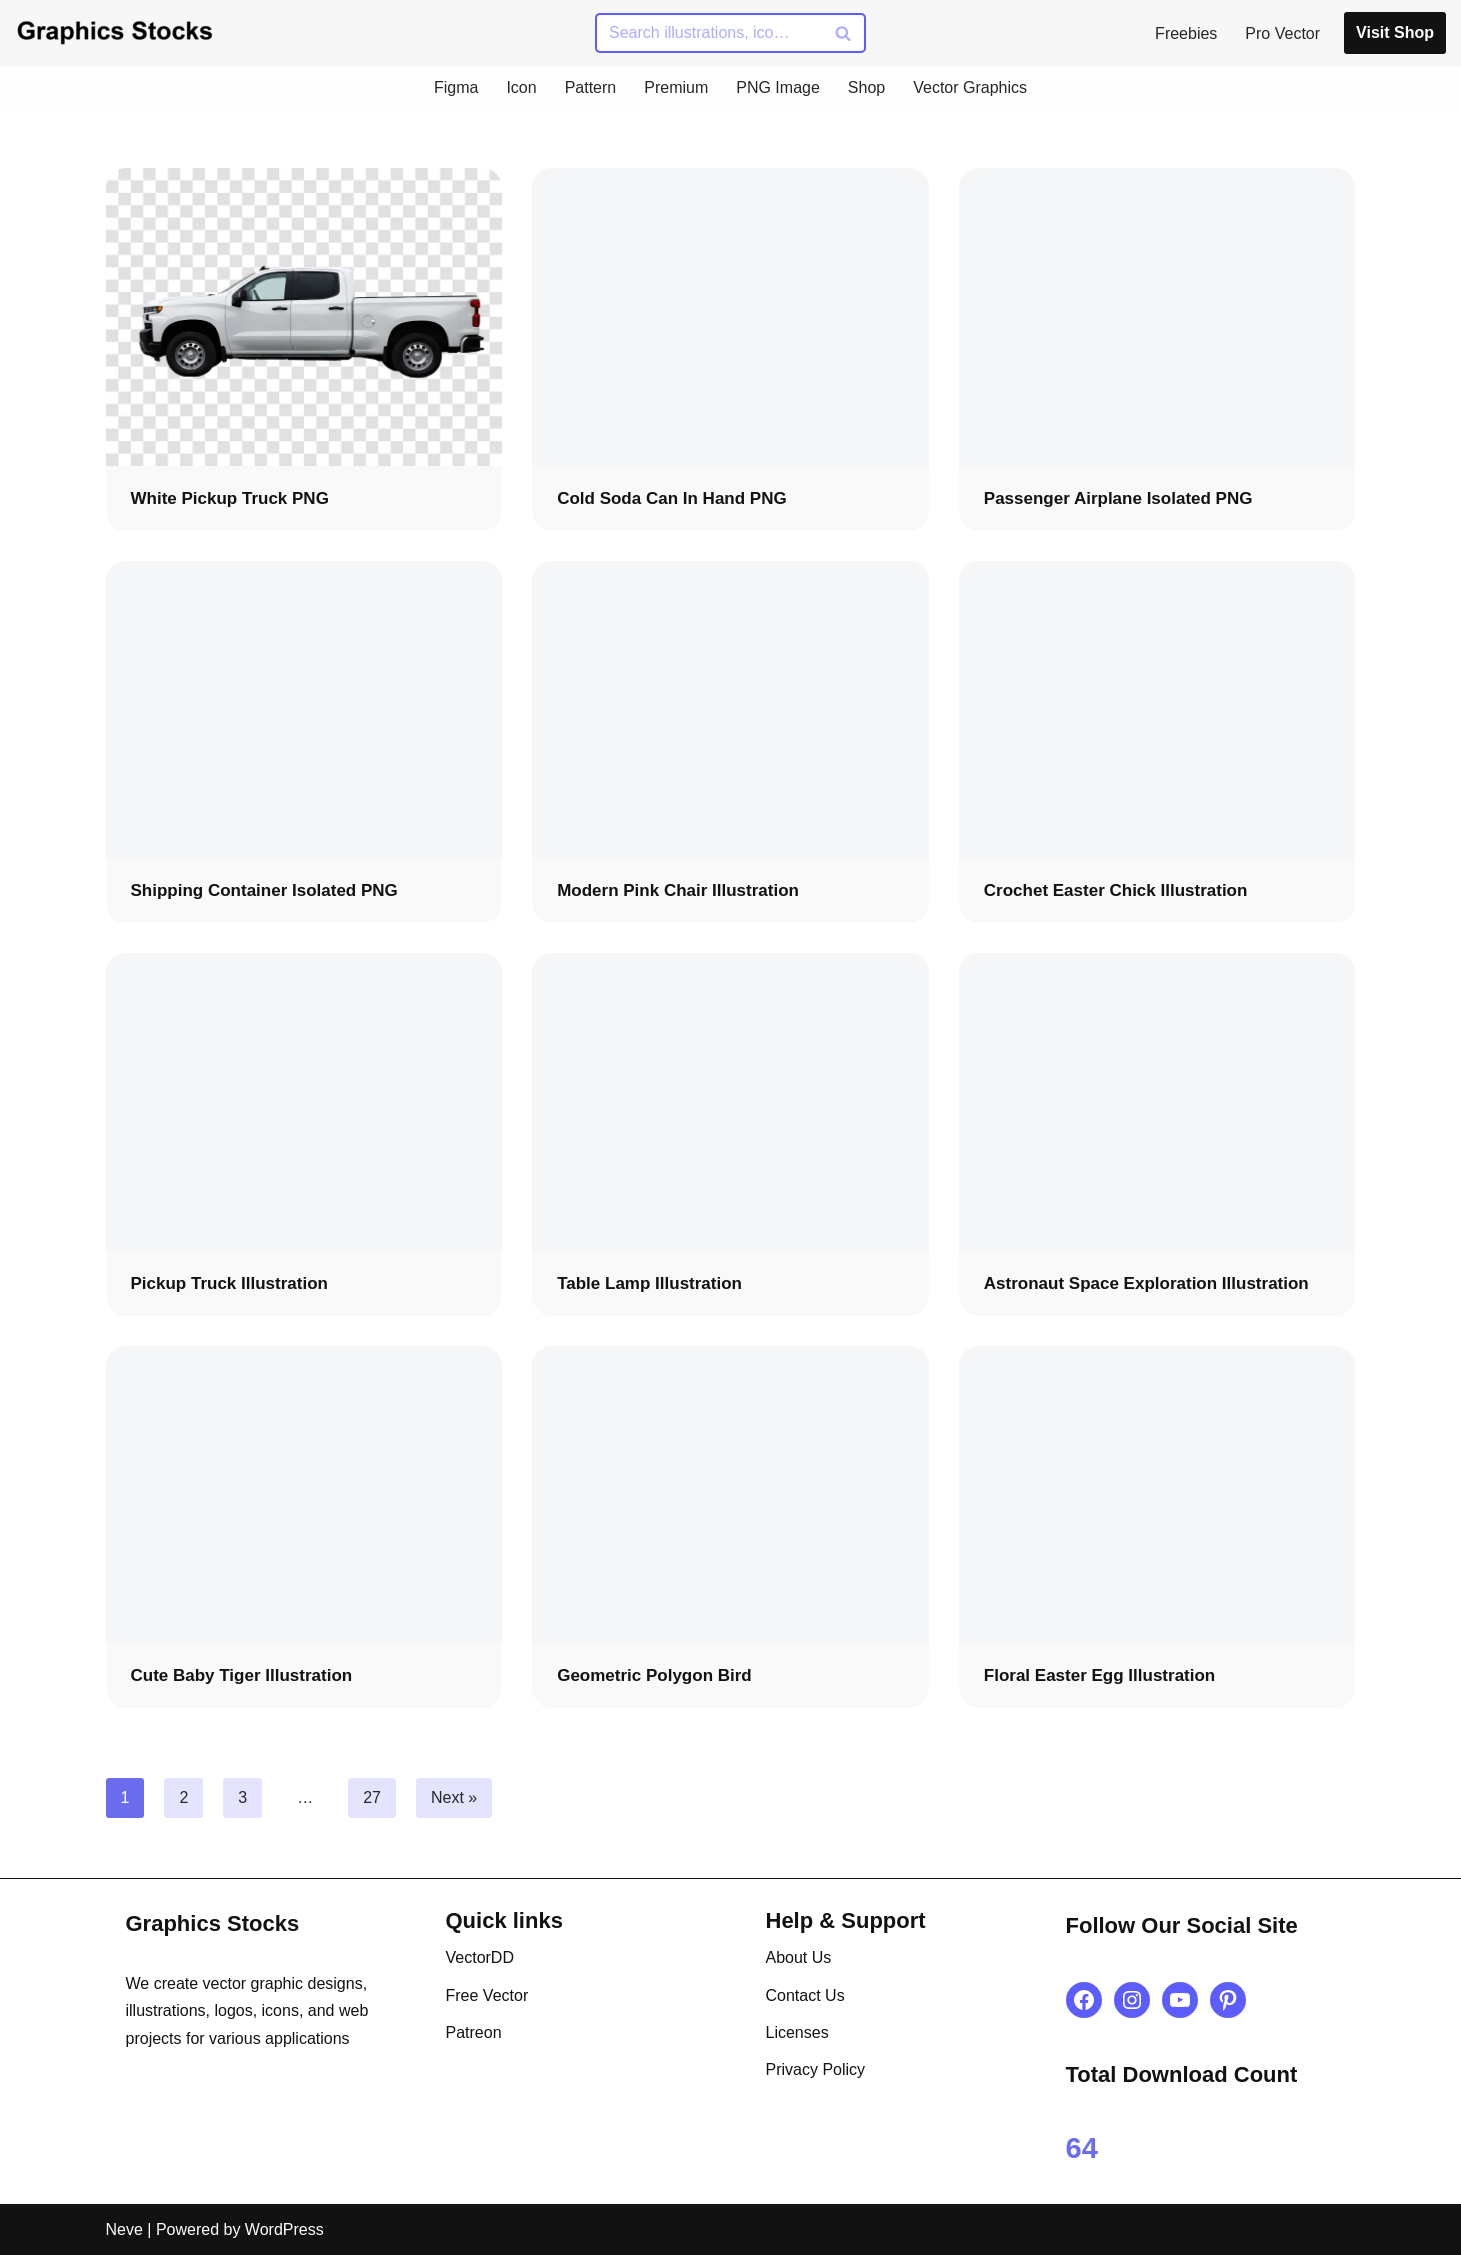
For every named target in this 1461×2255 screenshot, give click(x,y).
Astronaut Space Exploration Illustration (1146, 1283)
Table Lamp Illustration (649, 1283)
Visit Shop (1395, 32)
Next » (454, 1797)
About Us (799, 1957)
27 (372, 1797)
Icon (521, 87)
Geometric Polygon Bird (654, 1675)
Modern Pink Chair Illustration (678, 890)
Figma (456, 87)
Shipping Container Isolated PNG (264, 890)
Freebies (1186, 33)
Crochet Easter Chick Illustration (1116, 890)
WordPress (284, 2229)
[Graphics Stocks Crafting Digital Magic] (115, 32)
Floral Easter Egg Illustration (1099, 1675)
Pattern (591, 87)
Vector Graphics (970, 87)
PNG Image (778, 87)
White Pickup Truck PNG (230, 498)
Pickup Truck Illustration (229, 1283)
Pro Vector (1282, 33)
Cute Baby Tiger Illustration (242, 1675)
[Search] (708, 33)
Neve (124, 2229)
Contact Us (805, 1995)
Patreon (474, 2032)
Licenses (797, 2032)
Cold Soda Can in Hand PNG (672, 498)
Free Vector (487, 1995)
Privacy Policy (816, 2069)
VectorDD (480, 1957)
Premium (676, 87)
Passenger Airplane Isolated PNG (1118, 498)
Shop (866, 87)
